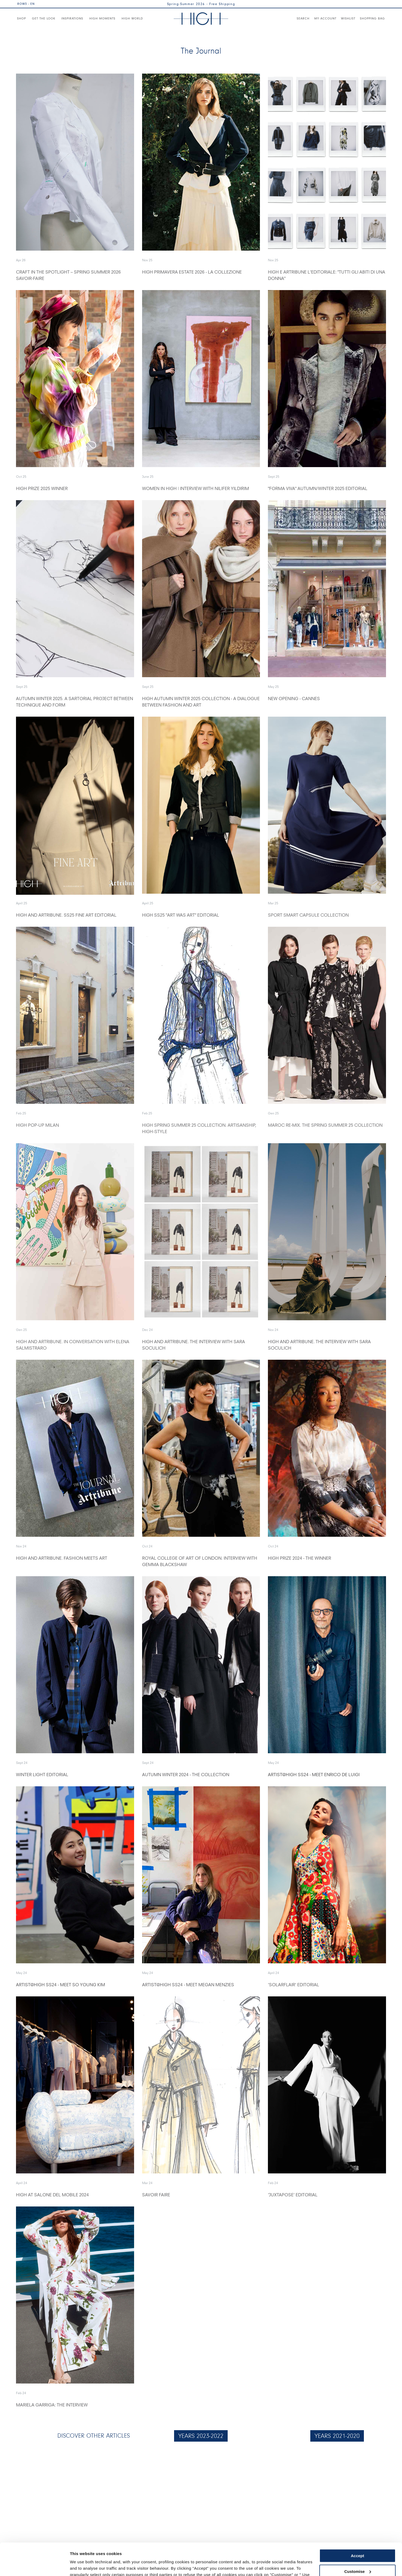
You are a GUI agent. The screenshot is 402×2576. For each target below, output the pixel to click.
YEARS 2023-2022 (200, 2435)
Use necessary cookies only (357, 2556)
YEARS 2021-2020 (337, 2435)
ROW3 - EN (26, 4)
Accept (357, 2525)
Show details (82, 2565)
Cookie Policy (211, 2551)
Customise (357, 2541)
